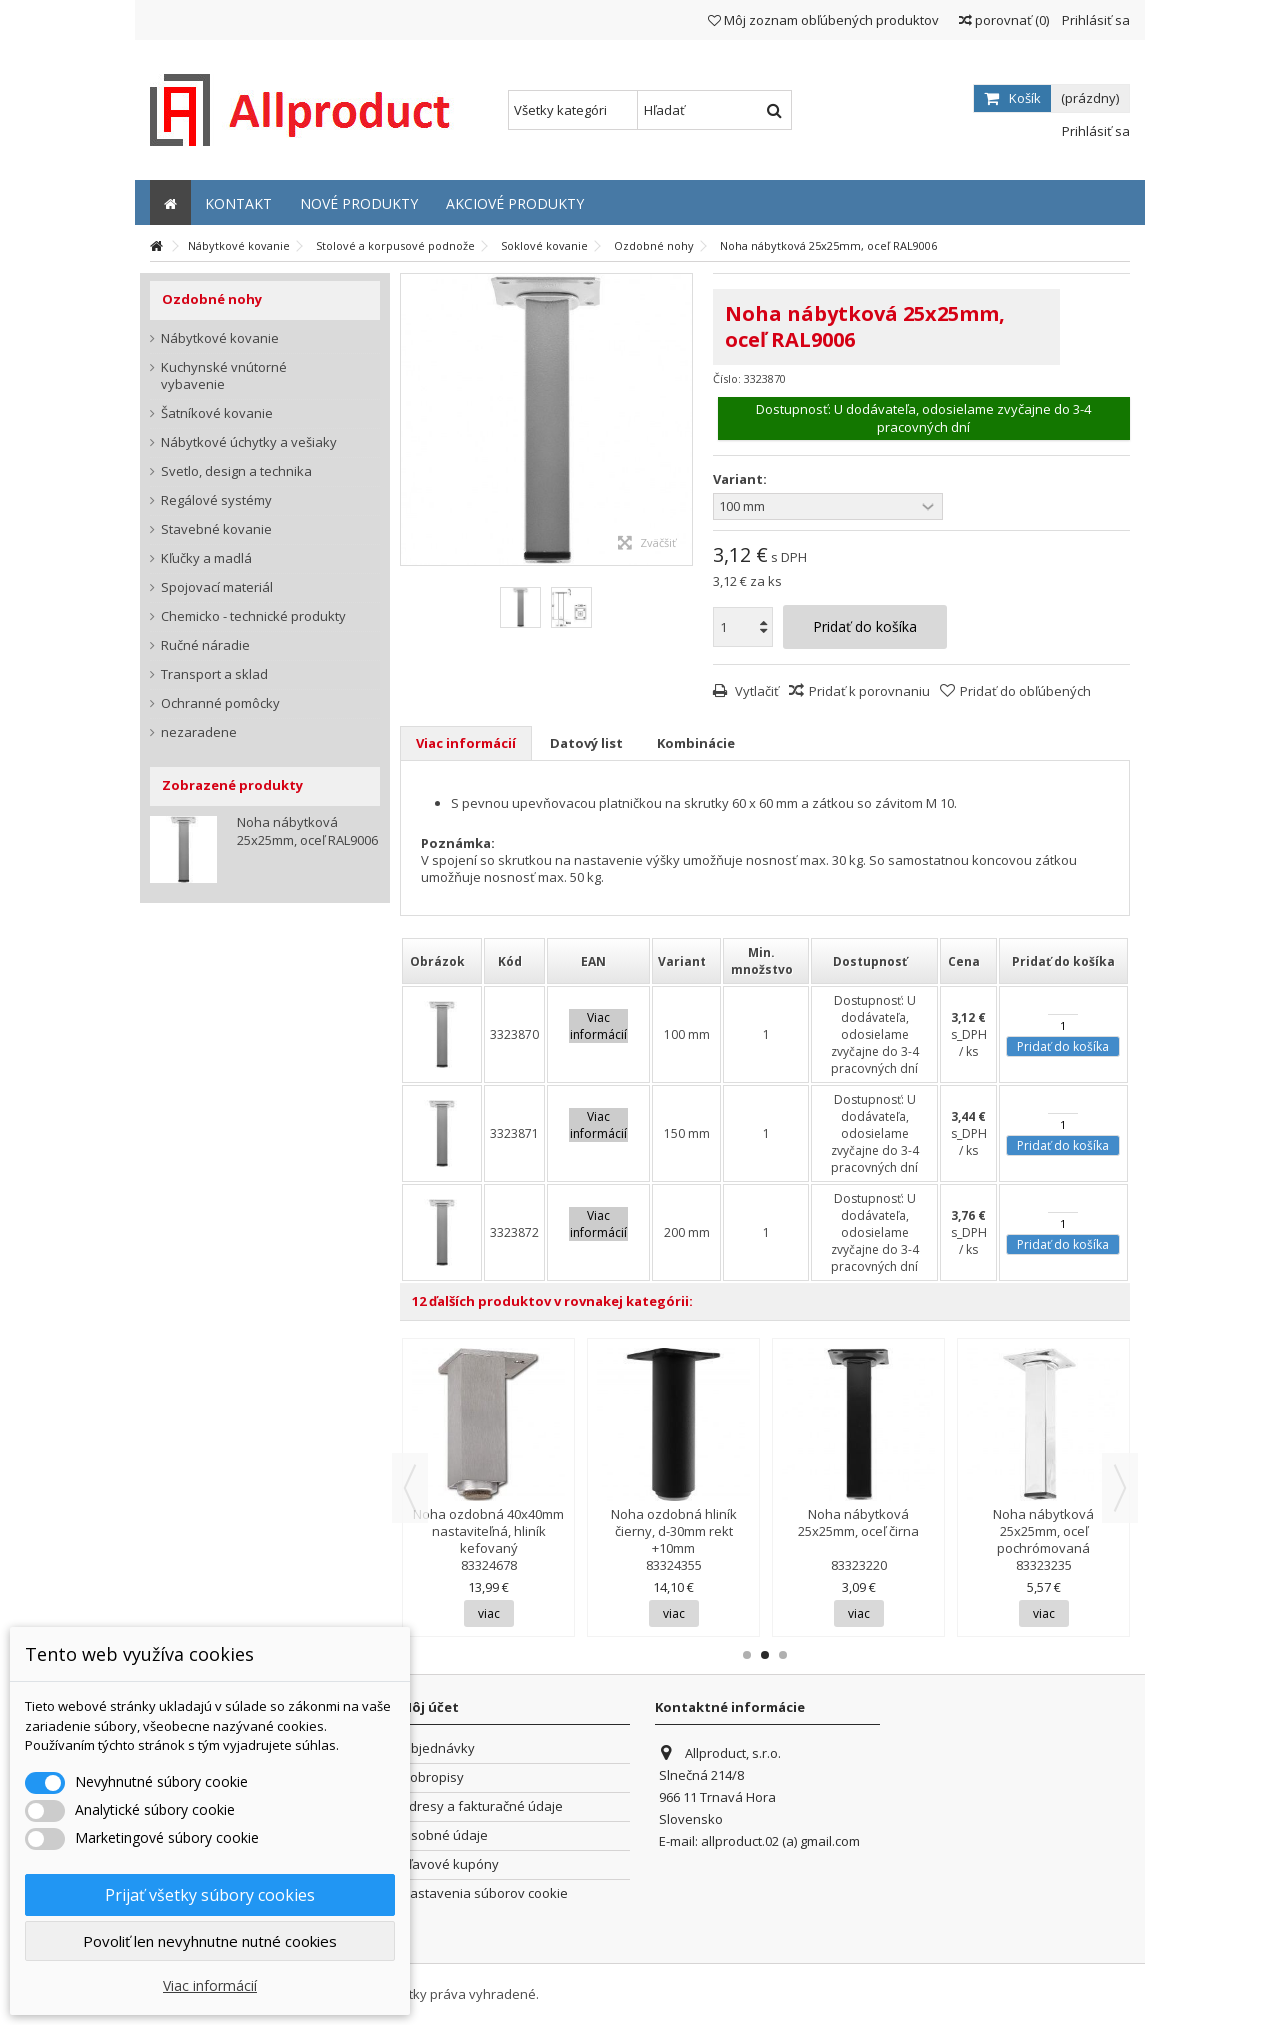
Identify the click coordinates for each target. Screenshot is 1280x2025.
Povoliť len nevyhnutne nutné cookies (210, 1941)
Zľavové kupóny (450, 1864)
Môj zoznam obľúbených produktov (823, 20)
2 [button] (765, 1655)
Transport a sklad (214, 674)
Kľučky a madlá (206, 558)
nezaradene (199, 732)
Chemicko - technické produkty (253, 616)
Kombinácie (696, 743)
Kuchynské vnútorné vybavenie (224, 376)
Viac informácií (466, 743)
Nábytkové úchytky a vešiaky (249, 442)
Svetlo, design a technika (236, 471)
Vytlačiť (755, 691)
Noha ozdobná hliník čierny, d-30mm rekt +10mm (674, 1531)
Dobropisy (432, 1777)
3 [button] (783, 1655)
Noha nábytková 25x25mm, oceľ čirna (858, 1522)
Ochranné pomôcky (220, 703)
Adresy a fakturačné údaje (482, 1806)
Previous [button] (410, 1488)
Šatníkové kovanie (217, 413)
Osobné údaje (444, 1835)
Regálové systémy (216, 500)
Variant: (741, 479)
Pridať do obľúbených (1025, 691)
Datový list (586, 743)
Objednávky (438, 1748)
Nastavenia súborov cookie (484, 1893)
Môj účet (429, 1707)
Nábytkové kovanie (220, 338)
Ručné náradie (205, 645)
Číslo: (727, 378)
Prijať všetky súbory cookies (210, 1895)
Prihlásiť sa (1094, 20)
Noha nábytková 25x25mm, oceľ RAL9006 (307, 831)
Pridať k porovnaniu (869, 691)
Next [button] (1120, 1488)
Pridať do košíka (1063, 1046)
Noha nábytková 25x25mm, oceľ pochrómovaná (1043, 1531)
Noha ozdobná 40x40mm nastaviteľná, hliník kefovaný (488, 1531)
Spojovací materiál (217, 587)
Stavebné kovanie (216, 529)
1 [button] (747, 1655)
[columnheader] (442, 961)
